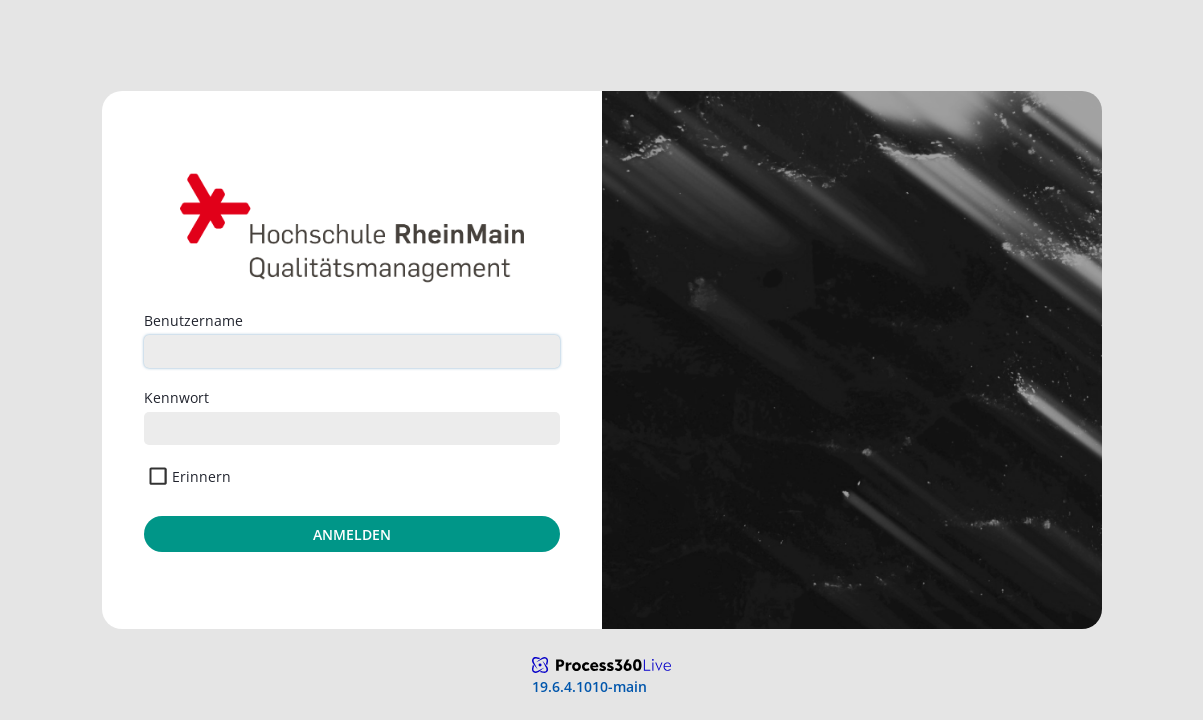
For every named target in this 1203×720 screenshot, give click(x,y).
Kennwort (176, 397)
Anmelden (352, 534)
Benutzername (193, 320)
